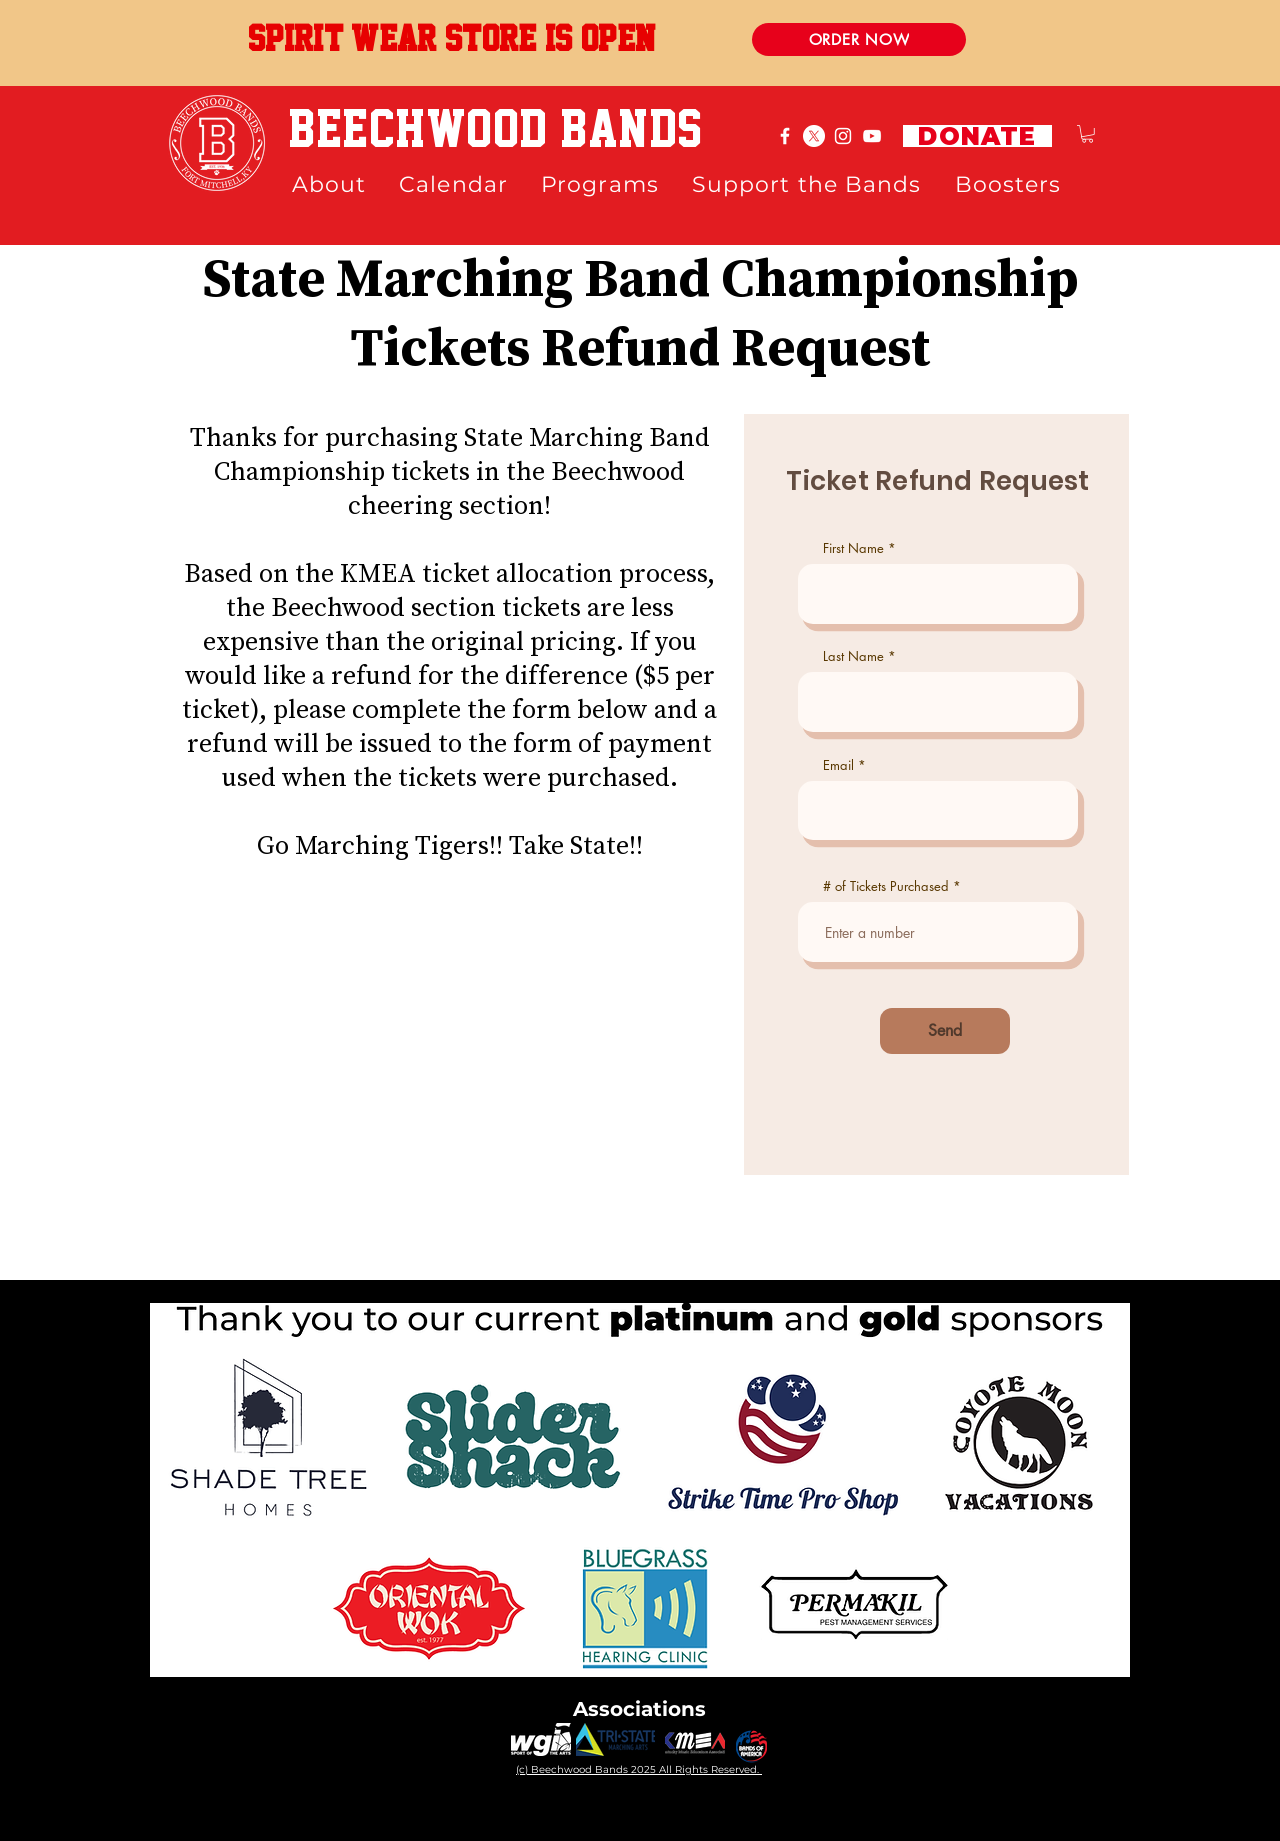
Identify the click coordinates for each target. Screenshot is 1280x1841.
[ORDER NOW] (859, 39)
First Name (853, 548)
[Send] (945, 1031)
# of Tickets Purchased (886, 886)
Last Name (853, 656)
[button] (1087, 134)
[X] (814, 136)
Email (838, 765)
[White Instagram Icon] (843, 136)
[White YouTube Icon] (872, 136)
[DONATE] (977, 136)
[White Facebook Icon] (785, 136)
